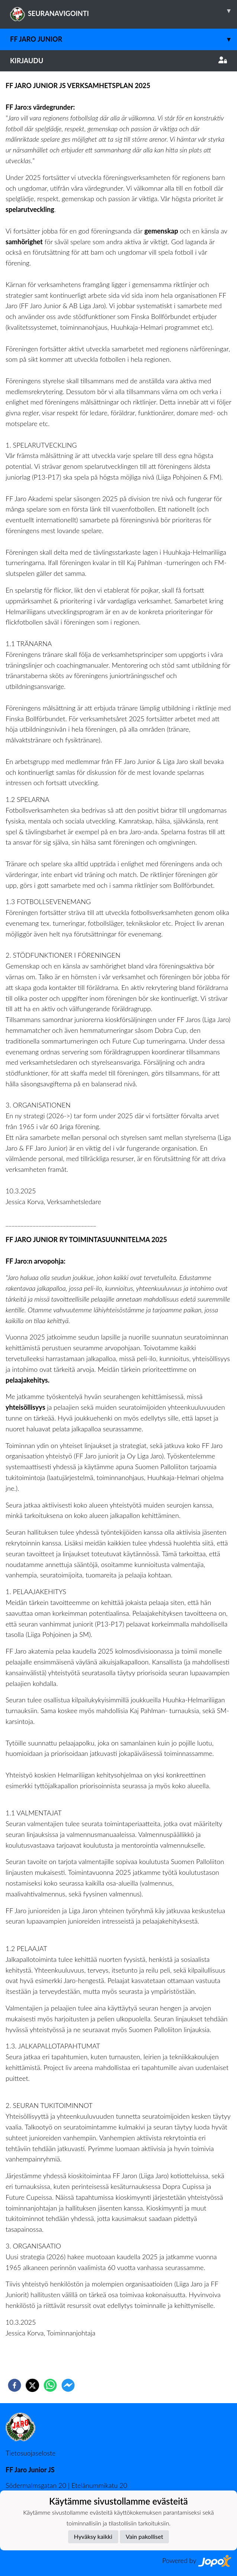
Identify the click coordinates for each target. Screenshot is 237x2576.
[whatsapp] (50, 2385)
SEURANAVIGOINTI (123, 11)
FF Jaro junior (123, 39)
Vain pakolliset (144, 2536)
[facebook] (14, 2385)
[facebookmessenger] (68, 2385)
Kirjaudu (118, 61)
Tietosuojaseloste (30, 2453)
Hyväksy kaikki (93, 2536)
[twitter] (32, 2385)
